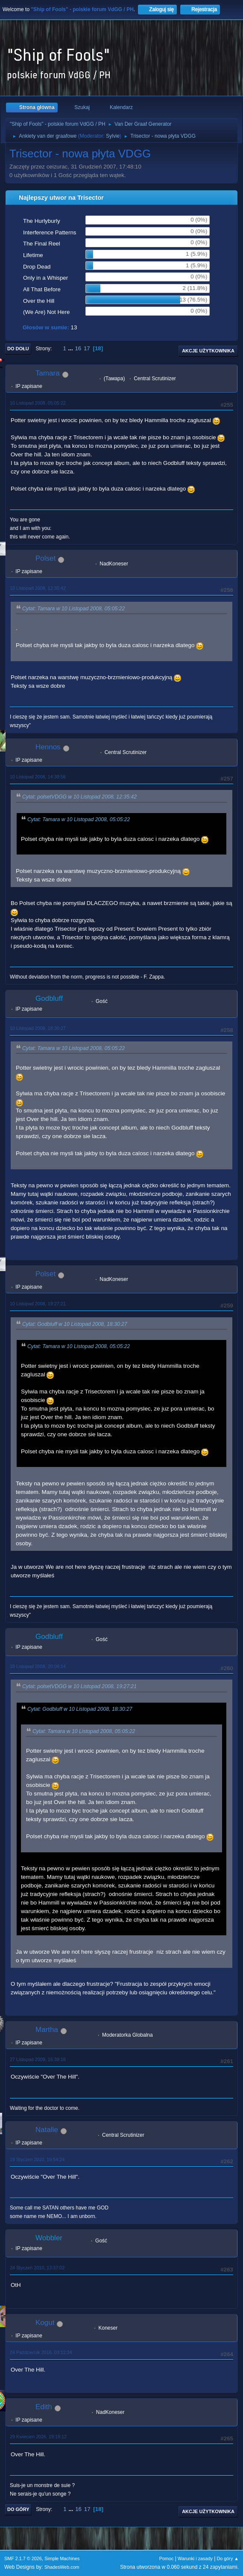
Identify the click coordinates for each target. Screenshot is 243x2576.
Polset (45, 558)
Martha (46, 2030)
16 (78, 348)
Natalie (46, 2130)
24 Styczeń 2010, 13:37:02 (37, 2267)
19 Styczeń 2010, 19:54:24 (37, 2159)
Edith (43, 2407)
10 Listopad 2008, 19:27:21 (38, 1303)
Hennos (48, 747)
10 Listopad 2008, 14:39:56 (38, 776)
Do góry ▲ (228, 2558)
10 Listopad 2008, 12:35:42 (38, 588)
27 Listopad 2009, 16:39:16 (38, 2059)
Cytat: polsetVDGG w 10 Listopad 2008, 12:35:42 (79, 797)
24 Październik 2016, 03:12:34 (41, 2352)
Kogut (44, 2323)
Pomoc (166, 2558)
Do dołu (18, 348)
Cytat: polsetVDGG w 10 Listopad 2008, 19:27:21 (79, 1687)
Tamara (47, 373)
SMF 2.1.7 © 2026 (23, 2558)
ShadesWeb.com (61, 2567)
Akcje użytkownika (208, 350)
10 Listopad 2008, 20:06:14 (38, 1666)
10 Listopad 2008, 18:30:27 (38, 1028)
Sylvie (113, 136)
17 (87, 348)
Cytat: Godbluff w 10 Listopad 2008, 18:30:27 (74, 1324)
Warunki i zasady (195, 2558)
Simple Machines (61, 2558)
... (71, 348)
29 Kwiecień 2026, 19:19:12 (38, 2436)
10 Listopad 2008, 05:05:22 (38, 402)
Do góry (18, 2509)
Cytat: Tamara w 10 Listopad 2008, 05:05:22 (73, 609)
